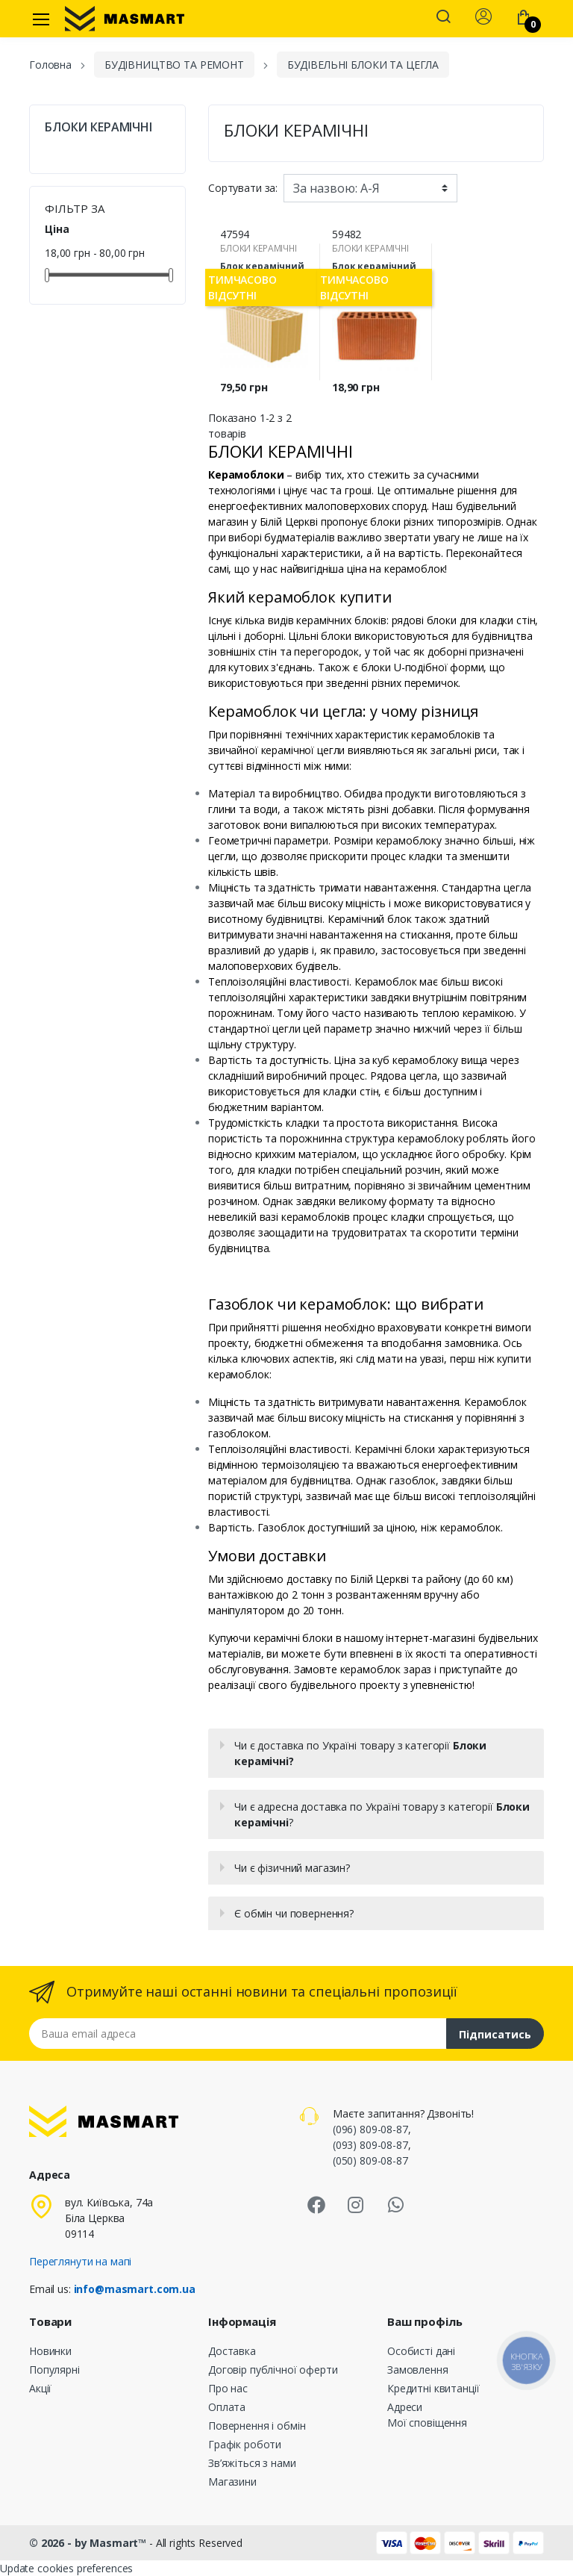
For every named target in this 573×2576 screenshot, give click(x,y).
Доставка (232, 2351)
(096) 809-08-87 (370, 2129)
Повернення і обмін (256, 2425)
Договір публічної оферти (273, 2369)
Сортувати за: (243, 188)
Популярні (54, 2369)
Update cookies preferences (66, 2568)
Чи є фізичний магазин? (292, 1868)
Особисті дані (421, 2351)
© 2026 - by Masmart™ (89, 2543)
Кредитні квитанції (433, 2388)
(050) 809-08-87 (370, 2160)
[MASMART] (124, 18)
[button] (443, 18)
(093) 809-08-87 (370, 2145)
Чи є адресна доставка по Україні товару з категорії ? (382, 1814)
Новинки (50, 2351)
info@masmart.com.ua (134, 2289)
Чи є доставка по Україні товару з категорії (360, 1753)
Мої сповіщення (427, 2422)
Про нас (228, 2388)
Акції (40, 2388)
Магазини (232, 2481)
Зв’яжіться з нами (252, 2463)
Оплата (226, 2407)
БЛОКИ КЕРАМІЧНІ (98, 127)
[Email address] (238, 2033)
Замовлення (417, 2369)
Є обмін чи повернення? (294, 1913)
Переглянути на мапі (80, 2261)
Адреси (404, 2407)
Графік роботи (244, 2444)
